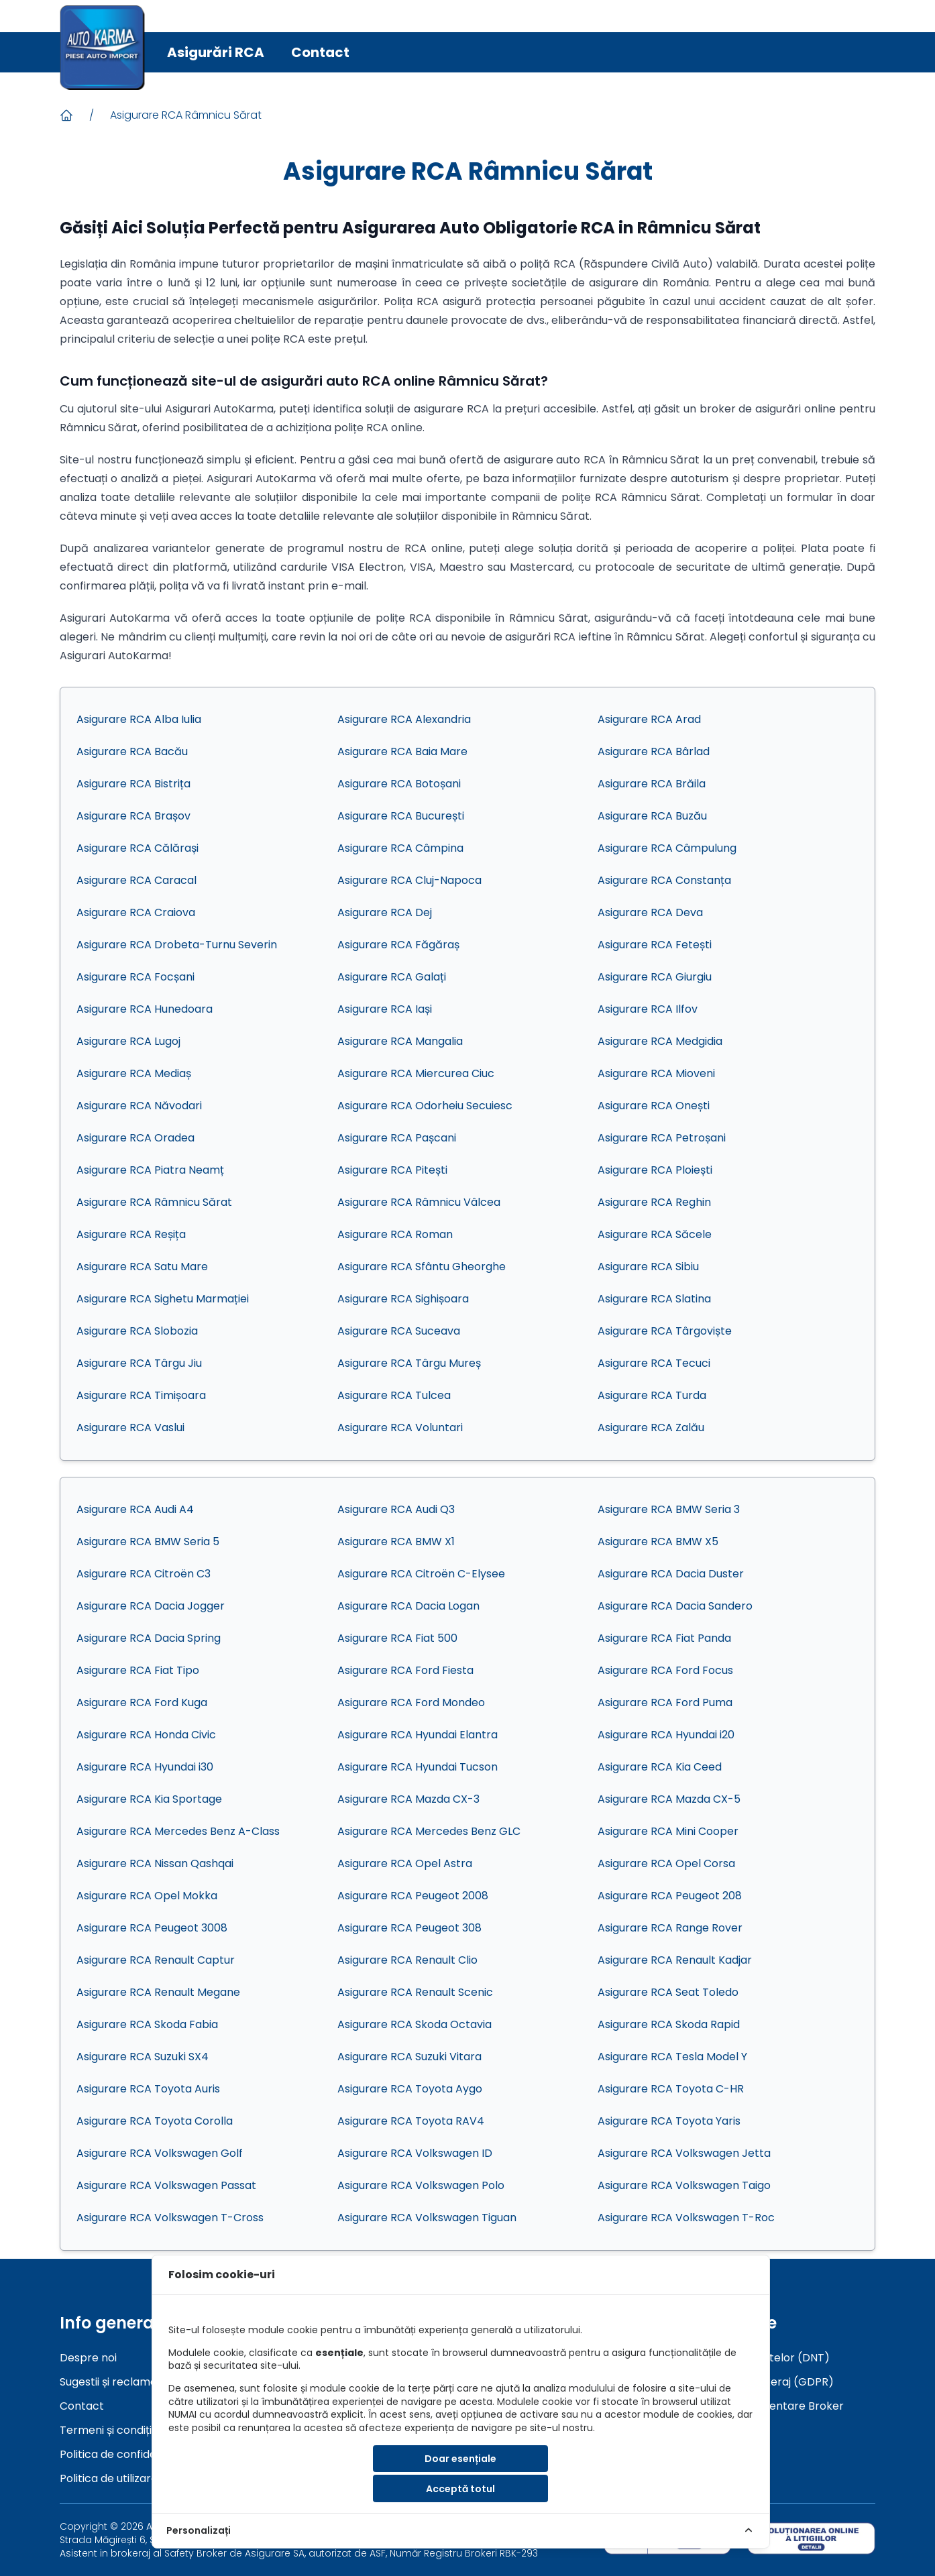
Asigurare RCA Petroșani (662, 1137)
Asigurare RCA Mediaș (133, 1073)
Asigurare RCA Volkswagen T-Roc (686, 2217)
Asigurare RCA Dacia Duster (671, 1573)
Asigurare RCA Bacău (132, 751)
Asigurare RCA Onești (654, 1105)
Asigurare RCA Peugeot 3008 (151, 1928)
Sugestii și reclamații (112, 2382)
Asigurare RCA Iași (384, 1009)
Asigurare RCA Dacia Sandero (675, 1606)
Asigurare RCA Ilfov (648, 1009)
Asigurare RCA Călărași (137, 848)
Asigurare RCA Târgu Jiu (139, 1363)
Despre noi (88, 2357)
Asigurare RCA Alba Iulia (138, 719)
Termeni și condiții (107, 2430)
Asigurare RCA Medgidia (660, 1041)
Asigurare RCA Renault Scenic (415, 1992)
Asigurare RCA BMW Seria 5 (147, 1541)
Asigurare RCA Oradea (135, 1137)
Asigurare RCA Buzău (652, 816)
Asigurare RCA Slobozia (137, 1331)
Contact (320, 52)
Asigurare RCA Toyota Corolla (154, 2121)
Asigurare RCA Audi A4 (135, 1509)
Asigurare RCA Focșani (135, 977)
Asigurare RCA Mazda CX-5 (669, 1799)
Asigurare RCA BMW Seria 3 (669, 1509)
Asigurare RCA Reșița (131, 1234)
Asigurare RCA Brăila (652, 783)
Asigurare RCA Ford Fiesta (405, 1670)
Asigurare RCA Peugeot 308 (409, 1928)
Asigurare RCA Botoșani (399, 783)
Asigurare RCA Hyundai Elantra (417, 1734)
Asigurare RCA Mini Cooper (668, 1831)
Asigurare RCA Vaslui (130, 1427)
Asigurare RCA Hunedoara (144, 1009)
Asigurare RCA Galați (391, 977)
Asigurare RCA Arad (649, 719)
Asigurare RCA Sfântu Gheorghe (421, 1266)
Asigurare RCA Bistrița (133, 783)
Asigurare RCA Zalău (651, 1427)
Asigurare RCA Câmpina (400, 848)
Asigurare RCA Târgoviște (665, 1331)
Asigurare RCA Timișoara (141, 1395)
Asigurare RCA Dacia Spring (148, 1638)
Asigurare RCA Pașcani (396, 1137)
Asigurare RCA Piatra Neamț (150, 1170)
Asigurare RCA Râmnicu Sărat (186, 115)
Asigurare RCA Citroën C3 (143, 1573)
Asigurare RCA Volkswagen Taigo (684, 2185)
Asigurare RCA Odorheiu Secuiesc (424, 1105)
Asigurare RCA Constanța (664, 880)
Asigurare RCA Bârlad (654, 751)
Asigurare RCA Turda (652, 1395)
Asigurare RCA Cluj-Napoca (409, 880)
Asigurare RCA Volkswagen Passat (166, 2185)
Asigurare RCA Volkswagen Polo (420, 2185)
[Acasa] (66, 115)
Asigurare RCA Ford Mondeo (411, 1702)
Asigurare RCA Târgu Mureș (409, 1363)
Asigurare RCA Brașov (133, 816)
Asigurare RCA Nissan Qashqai (154, 1863)
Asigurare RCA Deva (650, 912)
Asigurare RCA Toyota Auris (148, 2088)
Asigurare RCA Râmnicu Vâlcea (418, 1202)
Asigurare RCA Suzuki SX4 (142, 2056)
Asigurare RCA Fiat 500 (397, 1638)
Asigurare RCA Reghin (654, 1202)
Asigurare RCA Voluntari (400, 1427)
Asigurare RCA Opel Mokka (146, 1895)
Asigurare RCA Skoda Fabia (147, 2024)
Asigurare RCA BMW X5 (658, 1541)
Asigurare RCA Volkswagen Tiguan (426, 2217)
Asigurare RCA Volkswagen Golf (159, 2153)
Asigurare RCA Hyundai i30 (144, 1767)
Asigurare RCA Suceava (398, 1331)
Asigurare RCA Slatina (654, 1298)
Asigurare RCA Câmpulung (667, 848)
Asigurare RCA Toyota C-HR (671, 2088)
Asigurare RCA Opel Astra (404, 1863)
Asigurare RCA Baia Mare (402, 751)
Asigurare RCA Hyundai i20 (666, 1734)
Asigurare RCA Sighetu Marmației (162, 1298)
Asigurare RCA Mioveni (656, 1073)
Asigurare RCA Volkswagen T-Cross (170, 2217)
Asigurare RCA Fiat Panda (664, 1638)
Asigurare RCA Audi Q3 (396, 1509)
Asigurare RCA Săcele (655, 1234)
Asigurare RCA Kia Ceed (660, 1767)
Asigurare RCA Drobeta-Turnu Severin (176, 944)
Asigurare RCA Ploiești (655, 1170)
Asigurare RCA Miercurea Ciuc (415, 1073)
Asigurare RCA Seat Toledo (668, 1992)
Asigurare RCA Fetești (655, 944)
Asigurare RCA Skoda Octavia (414, 2024)
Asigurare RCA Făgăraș (398, 944)
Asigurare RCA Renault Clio (407, 1960)
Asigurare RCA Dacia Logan (408, 1606)
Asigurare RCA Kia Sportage (149, 1799)
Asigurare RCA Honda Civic (146, 1734)
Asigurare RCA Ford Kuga (141, 1702)
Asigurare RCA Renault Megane (158, 1992)
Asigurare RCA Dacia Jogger (150, 1606)
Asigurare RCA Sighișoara (403, 1298)
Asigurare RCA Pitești (392, 1170)
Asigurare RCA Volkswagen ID (414, 2153)
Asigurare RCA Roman (395, 1234)
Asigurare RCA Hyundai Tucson (417, 1767)
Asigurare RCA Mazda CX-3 (408, 1799)
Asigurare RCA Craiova (135, 912)
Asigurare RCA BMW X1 (396, 1541)
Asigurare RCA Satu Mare (142, 1266)
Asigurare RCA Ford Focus (665, 1670)
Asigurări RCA (215, 52)
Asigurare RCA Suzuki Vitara (409, 2056)
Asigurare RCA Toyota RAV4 (410, 2121)
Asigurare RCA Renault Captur (155, 1960)
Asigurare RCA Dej (384, 912)
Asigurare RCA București (400, 816)
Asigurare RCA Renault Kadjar (675, 1960)
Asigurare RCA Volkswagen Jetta (684, 2153)
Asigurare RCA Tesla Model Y (672, 2056)
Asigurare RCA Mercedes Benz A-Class (178, 1831)
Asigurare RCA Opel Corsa (666, 1863)
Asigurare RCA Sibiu (648, 1266)
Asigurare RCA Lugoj (128, 1041)
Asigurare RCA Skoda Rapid (669, 2024)
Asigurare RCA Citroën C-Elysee (421, 1573)
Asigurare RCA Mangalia (400, 1041)
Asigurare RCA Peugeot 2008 (412, 1895)
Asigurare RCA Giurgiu (655, 977)
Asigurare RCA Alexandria (404, 719)
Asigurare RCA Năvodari (139, 1105)
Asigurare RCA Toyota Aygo (409, 2088)
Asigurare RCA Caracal (136, 880)
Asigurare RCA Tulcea (394, 1395)
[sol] (811, 2538)
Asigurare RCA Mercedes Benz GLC (428, 1831)
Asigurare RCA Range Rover (670, 1928)
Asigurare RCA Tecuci (654, 1363)
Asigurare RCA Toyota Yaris (669, 2121)
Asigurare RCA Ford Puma (665, 1702)
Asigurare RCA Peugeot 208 (670, 1895)
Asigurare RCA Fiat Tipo (137, 1670)
